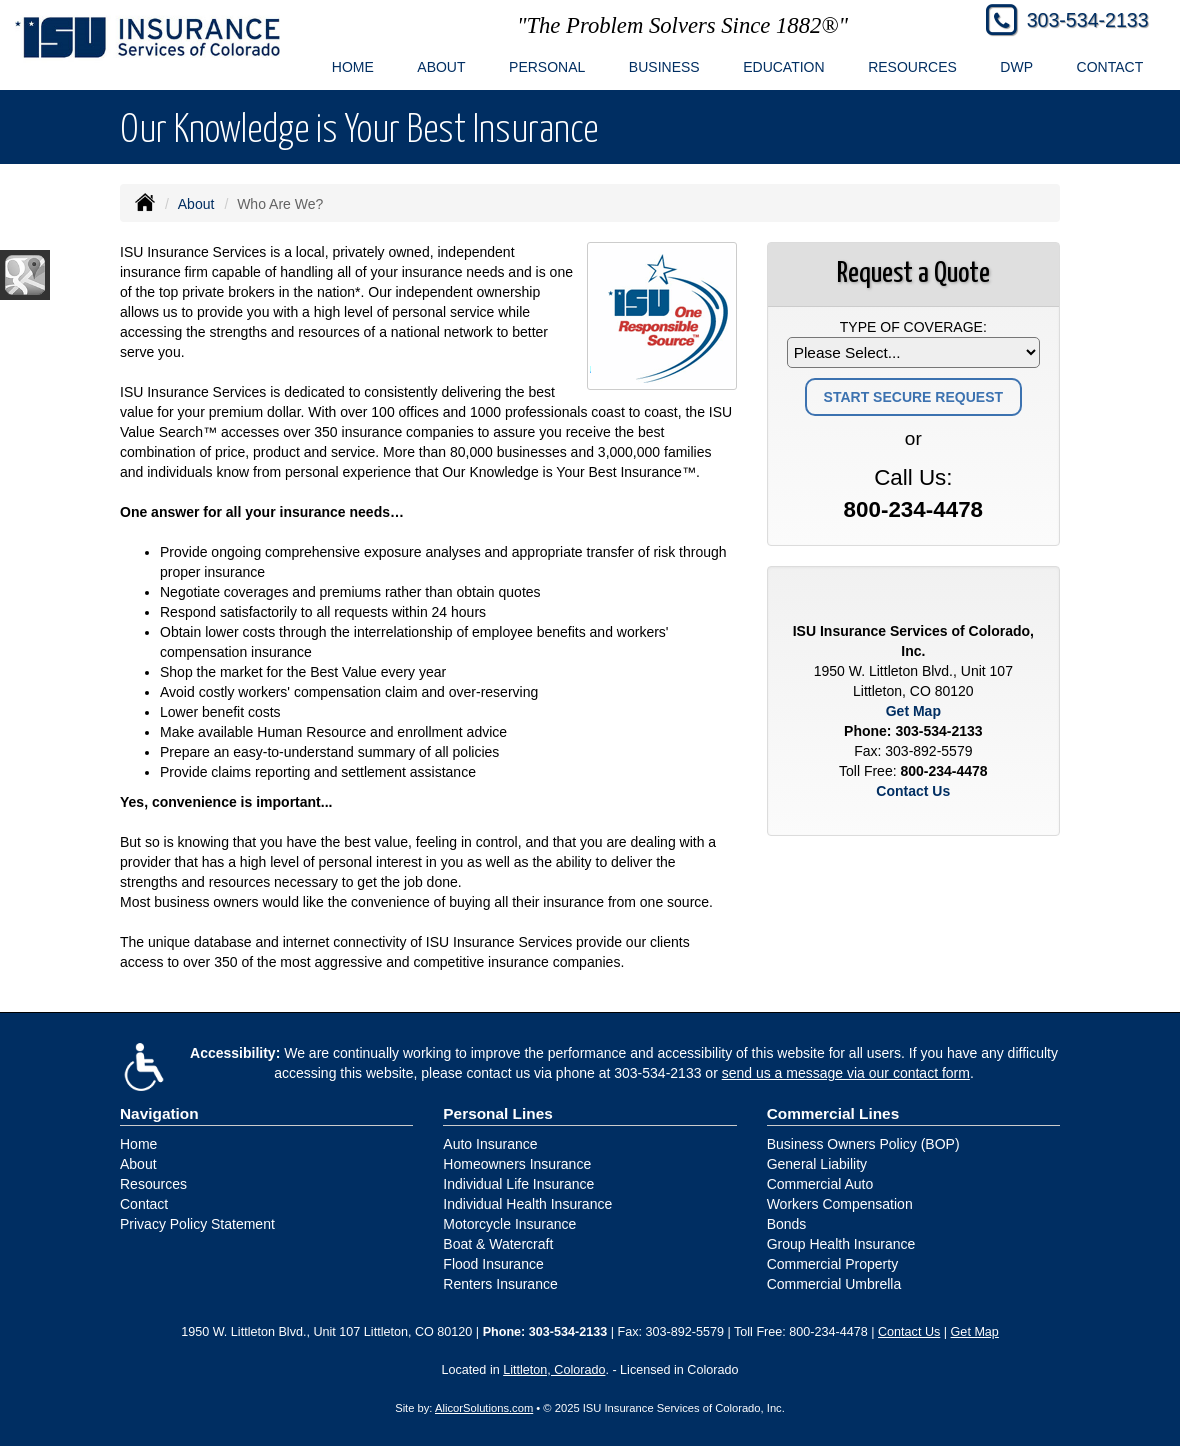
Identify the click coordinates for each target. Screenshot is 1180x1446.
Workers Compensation (840, 1204)
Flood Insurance (493, 1264)
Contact (1110, 67)
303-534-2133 (1088, 20)
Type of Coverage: (913, 327)
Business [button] (664, 67)
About (196, 204)
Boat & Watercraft (498, 1244)
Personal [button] (547, 67)
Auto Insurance (490, 1144)
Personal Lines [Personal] (498, 1113)
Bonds (787, 1224)
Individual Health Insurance (527, 1204)
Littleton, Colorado (554, 1370)
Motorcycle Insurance (509, 1224)
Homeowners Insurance (517, 1164)
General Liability (817, 1164)
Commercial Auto (820, 1184)
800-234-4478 (913, 509)
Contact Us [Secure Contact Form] (913, 791)
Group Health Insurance (841, 1244)
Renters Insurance (500, 1284)
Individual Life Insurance (518, 1184)
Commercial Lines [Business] (833, 1113)
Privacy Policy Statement (197, 1224)
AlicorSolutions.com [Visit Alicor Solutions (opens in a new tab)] (484, 1408)
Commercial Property (832, 1264)
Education (783, 67)
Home (353, 67)
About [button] (441, 67)
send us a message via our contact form (846, 1073)
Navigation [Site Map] (159, 1113)
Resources (153, 1184)
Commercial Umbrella (834, 1284)
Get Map (913, 711)
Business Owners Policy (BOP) (863, 1144)
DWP (1016, 67)
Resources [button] (912, 67)
